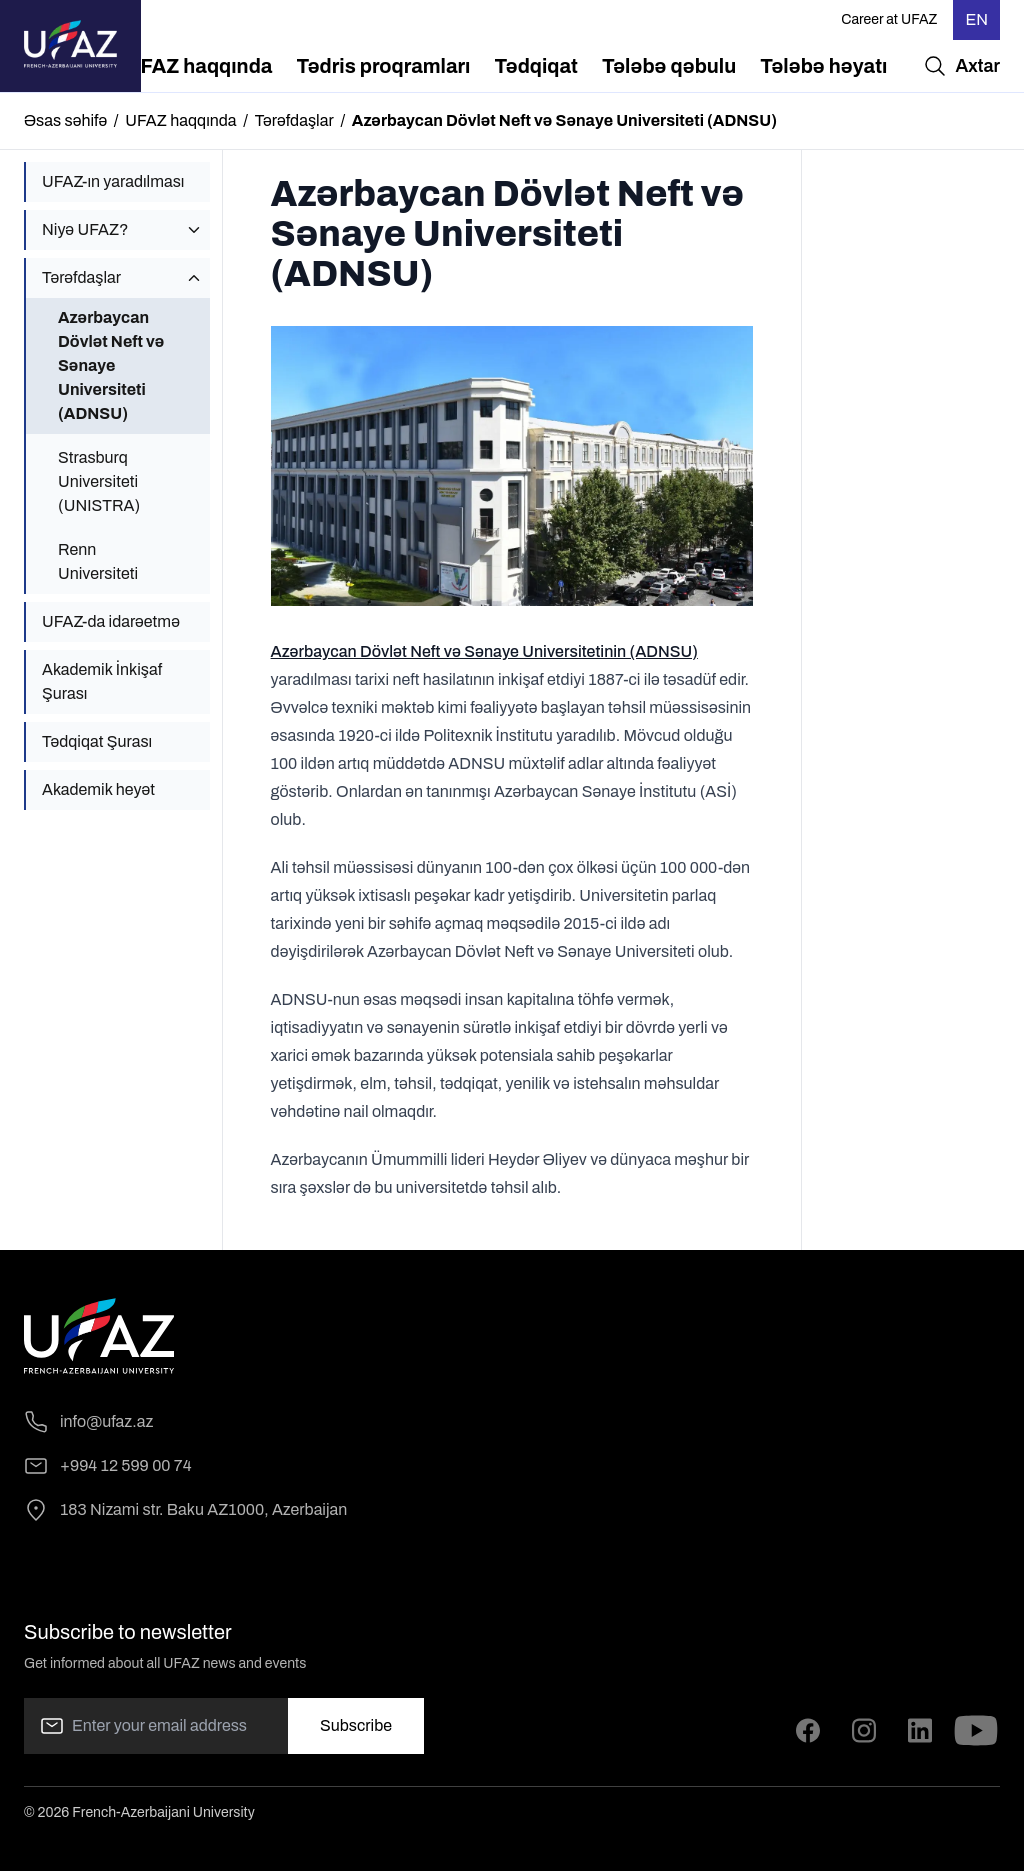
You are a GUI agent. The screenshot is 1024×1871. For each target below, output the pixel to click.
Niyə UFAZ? (85, 229)
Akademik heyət (98, 789)
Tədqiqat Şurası (97, 741)
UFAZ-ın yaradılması (113, 181)
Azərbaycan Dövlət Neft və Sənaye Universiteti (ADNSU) (111, 365)
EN (976, 19)
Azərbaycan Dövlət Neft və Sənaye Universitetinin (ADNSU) (484, 651)
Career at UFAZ (889, 19)
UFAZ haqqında (180, 120)
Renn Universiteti (98, 561)
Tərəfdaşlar (294, 120)
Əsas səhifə (65, 120)
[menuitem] (199, 66)
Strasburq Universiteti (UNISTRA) (99, 481)
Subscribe (356, 1725)
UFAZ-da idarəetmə (111, 621)
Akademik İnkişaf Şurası (102, 681)
